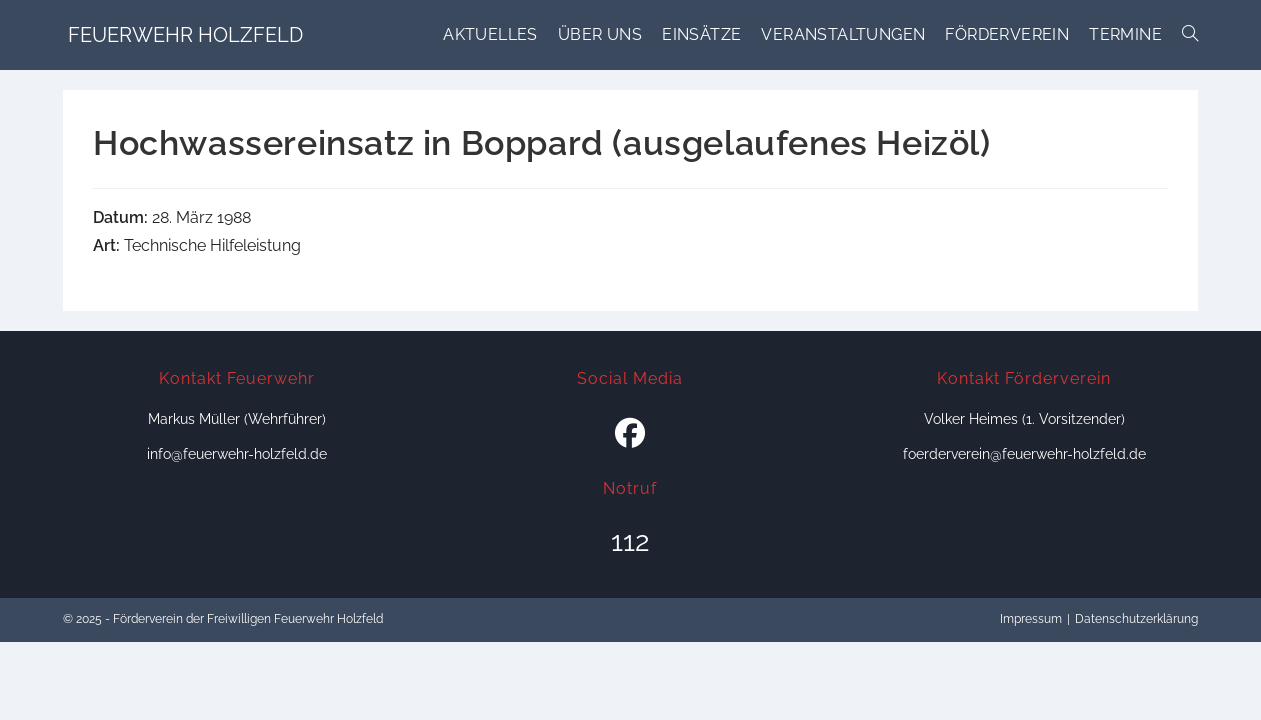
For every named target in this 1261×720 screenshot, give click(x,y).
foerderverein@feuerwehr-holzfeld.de (1024, 454)
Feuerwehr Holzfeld (185, 35)
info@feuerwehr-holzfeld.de (237, 454)
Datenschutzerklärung (1136, 619)
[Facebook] (630, 434)
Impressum (1031, 619)
